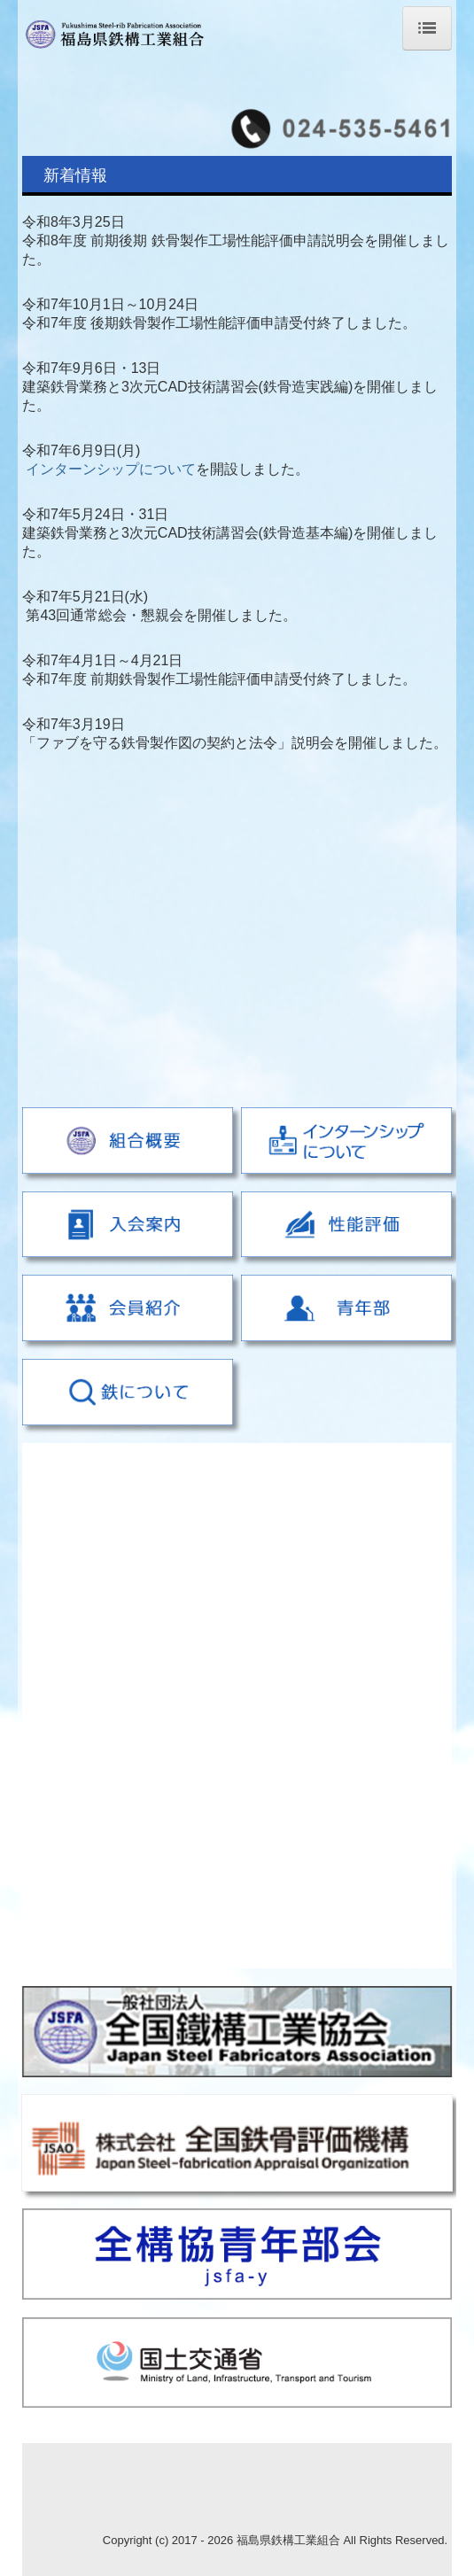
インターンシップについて (111, 469)
